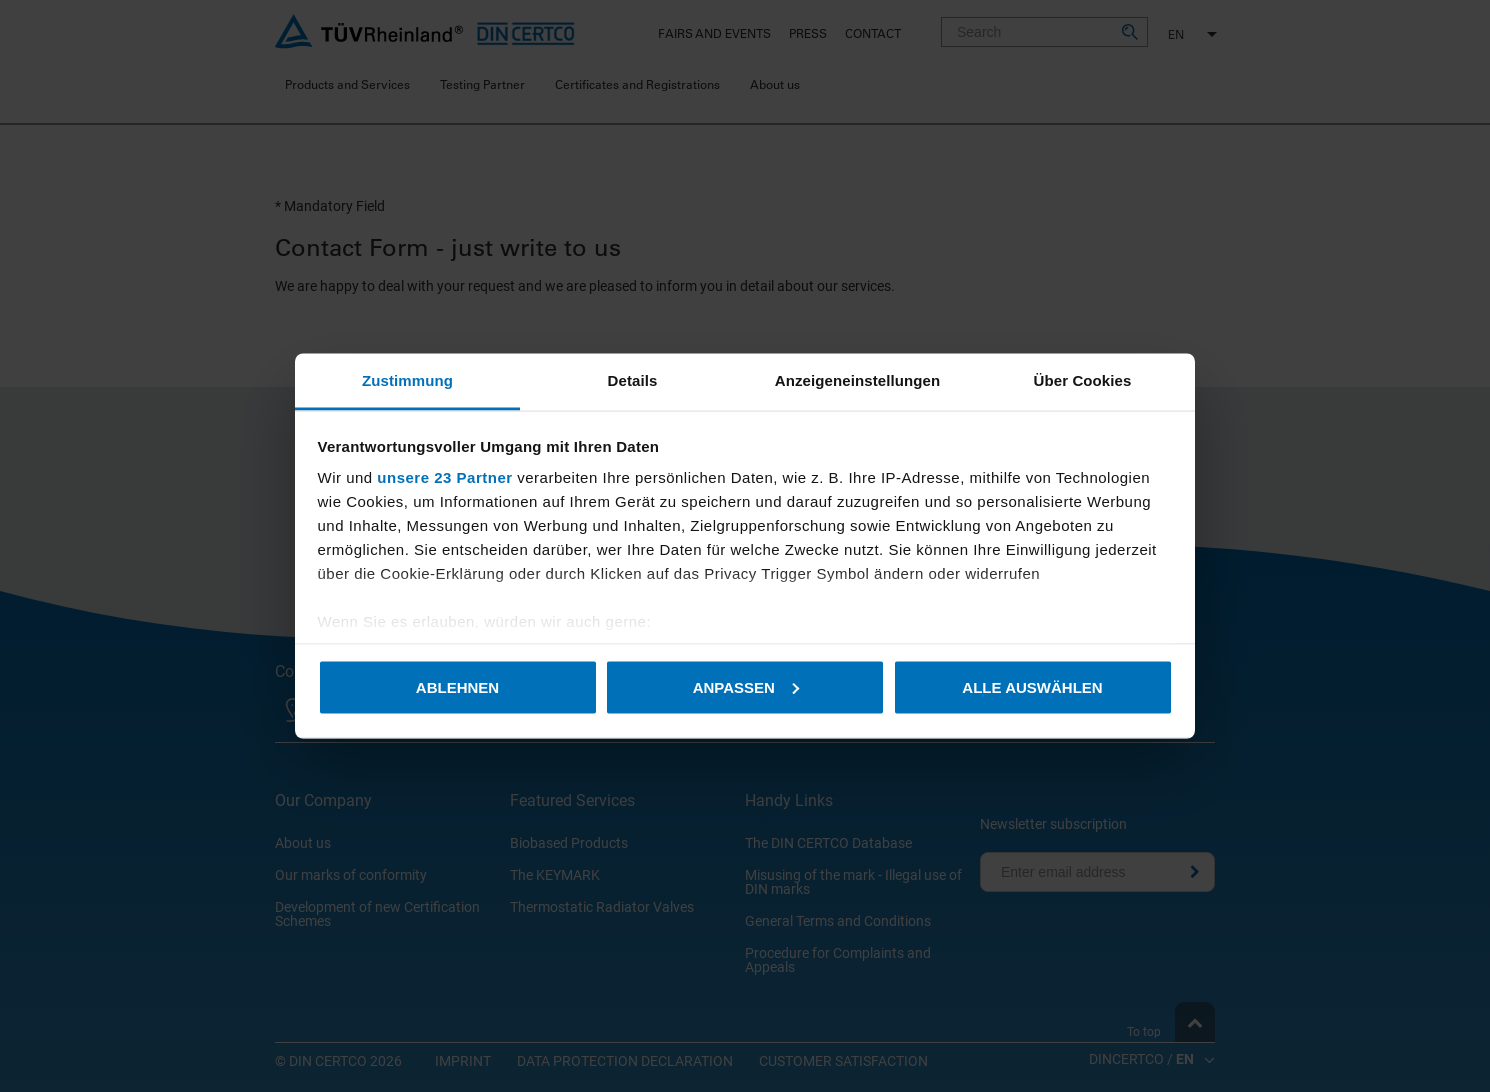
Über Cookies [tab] (1083, 380)
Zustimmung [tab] (407, 380)
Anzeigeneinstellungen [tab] (857, 380)
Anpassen (746, 686)
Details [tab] (633, 380)
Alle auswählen (1032, 686)
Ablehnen (457, 686)
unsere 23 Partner (444, 477)
